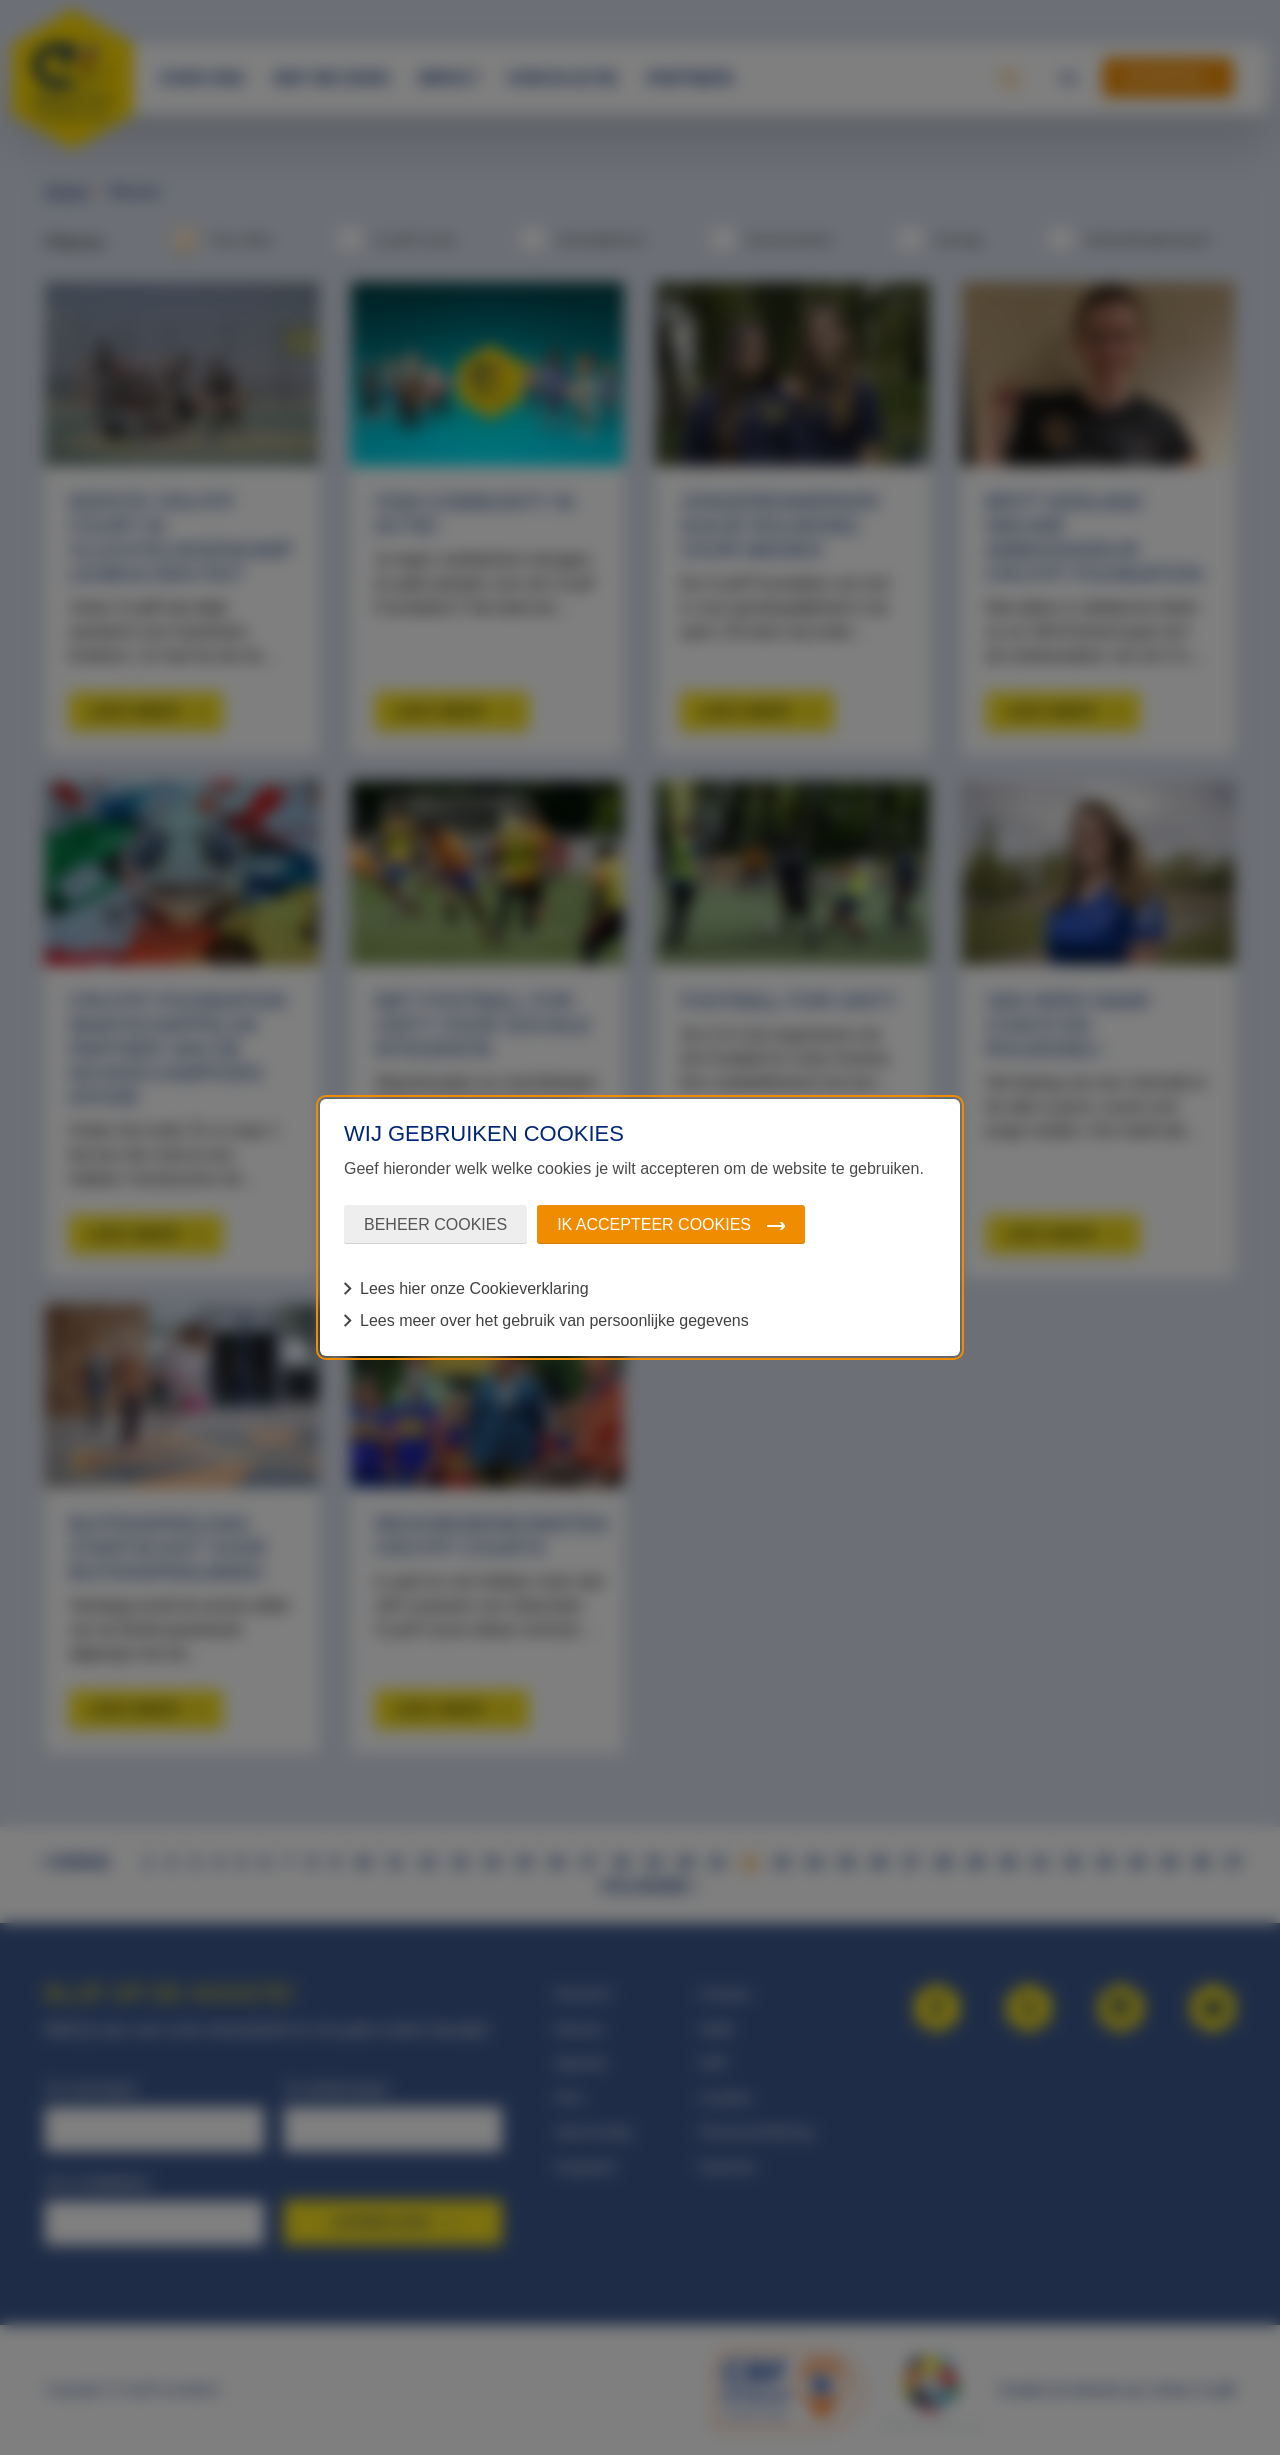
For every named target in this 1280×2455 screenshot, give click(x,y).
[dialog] (640, 1228)
